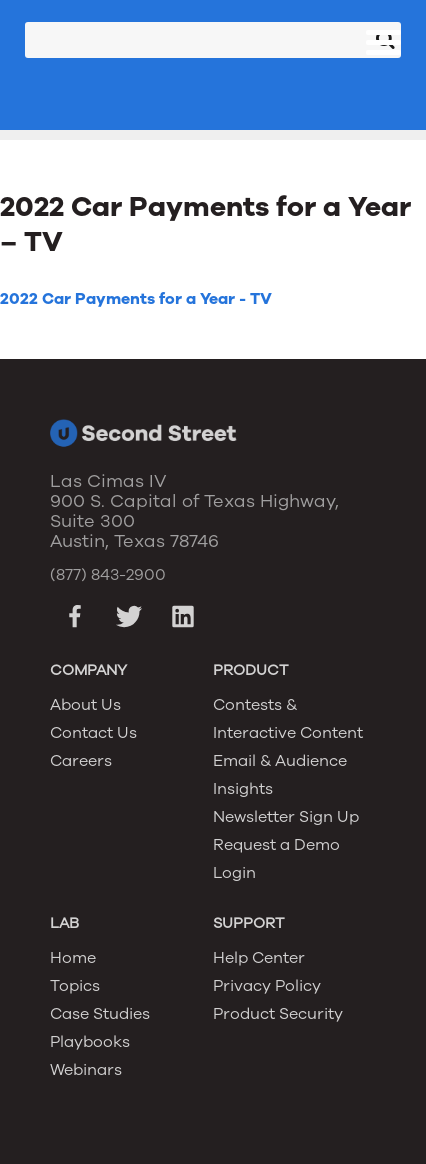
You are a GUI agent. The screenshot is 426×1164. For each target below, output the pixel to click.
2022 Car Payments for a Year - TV (136, 299)
